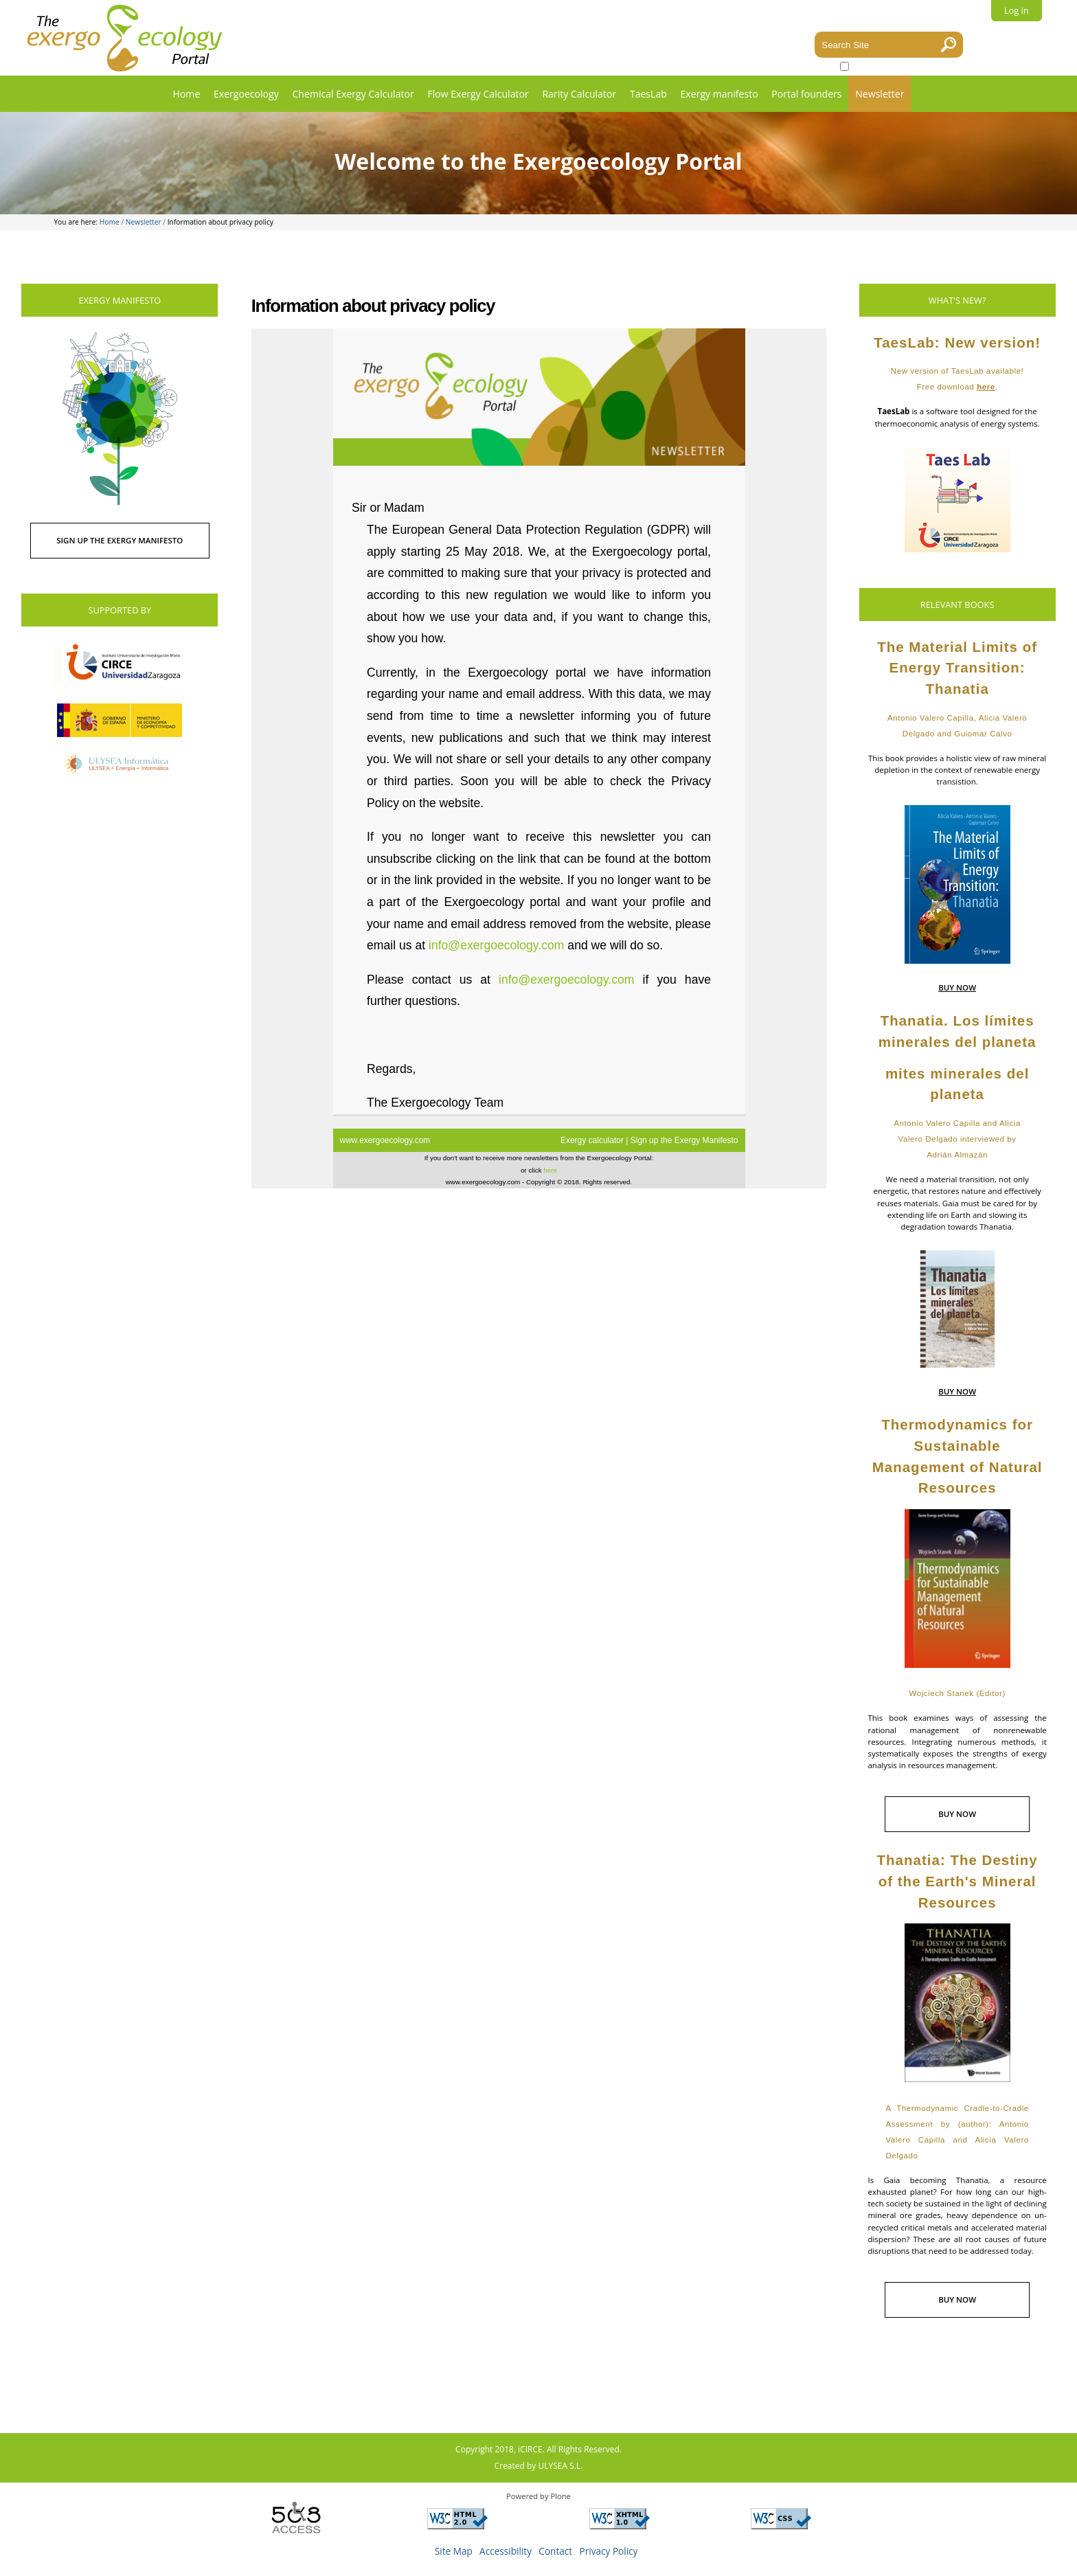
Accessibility (505, 2550)
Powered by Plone (538, 2496)
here (986, 387)
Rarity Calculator (579, 93)
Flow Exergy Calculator (477, 93)
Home (187, 93)
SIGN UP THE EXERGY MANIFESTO (119, 540)
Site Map (454, 2550)
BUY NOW (957, 987)
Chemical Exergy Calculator (352, 93)
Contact (555, 2550)
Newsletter (879, 93)
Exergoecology (246, 93)
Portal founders (806, 93)
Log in (1016, 10)
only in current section (893, 65)
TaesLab (648, 93)
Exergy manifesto (719, 93)
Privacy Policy (609, 2550)
